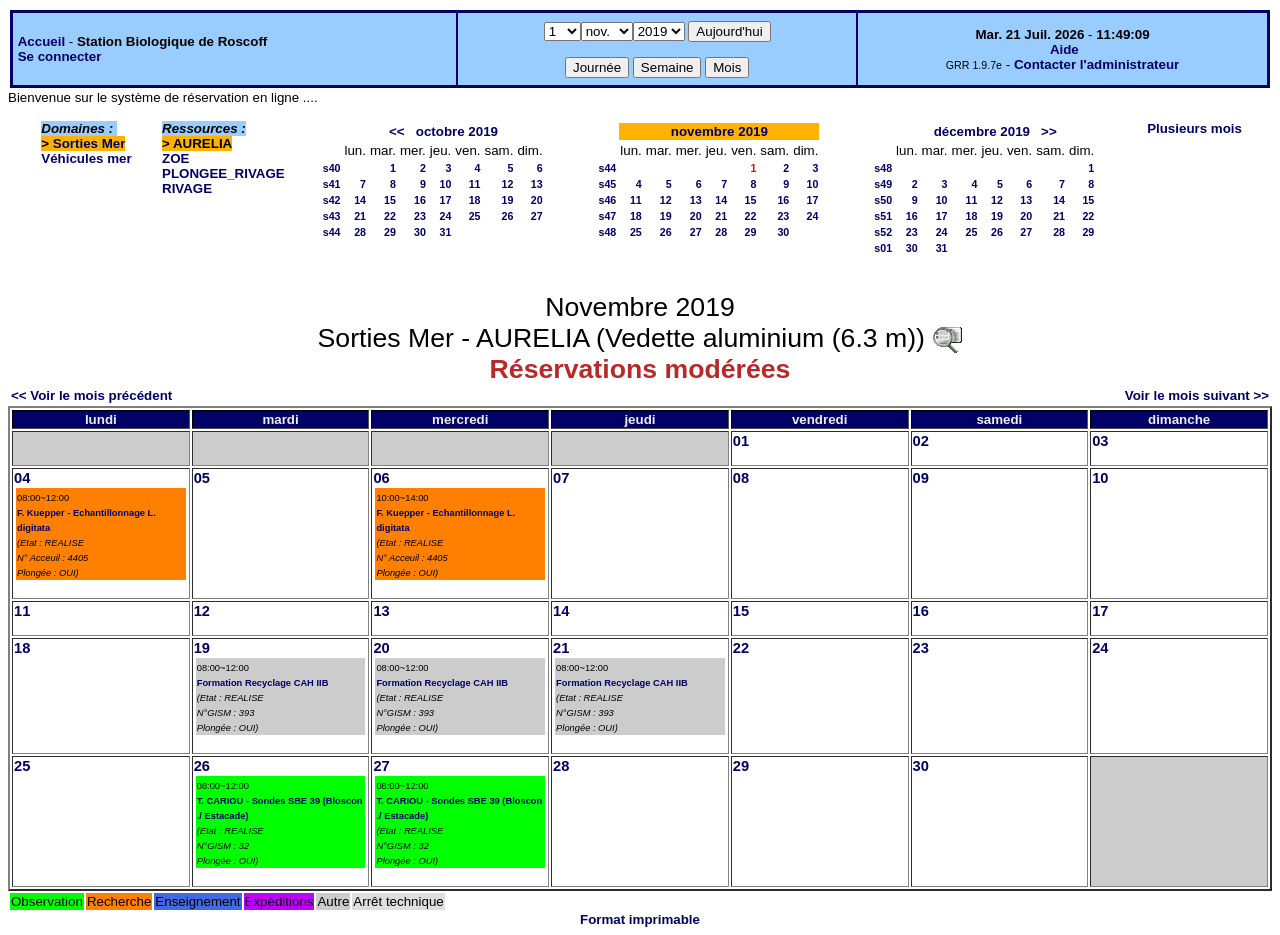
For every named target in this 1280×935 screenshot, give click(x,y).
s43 (332, 216)
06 (381, 478)
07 (561, 478)
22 (390, 216)
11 (475, 184)
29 (390, 232)
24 (445, 216)
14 (360, 200)
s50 (883, 200)
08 (741, 478)
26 (508, 216)
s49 (883, 184)
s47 (608, 216)
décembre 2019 (982, 131)
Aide (1064, 49)
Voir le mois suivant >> (1197, 395)
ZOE (175, 158)
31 (445, 232)
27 (537, 216)
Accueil (41, 41)
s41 (332, 184)
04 (22, 478)
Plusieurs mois (1194, 128)
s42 (332, 200)
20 (537, 200)
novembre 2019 (719, 131)
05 (202, 478)
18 (475, 200)
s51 (883, 216)
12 (508, 184)
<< (397, 131)
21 (360, 216)
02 (921, 441)
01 (741, 441)
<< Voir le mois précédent (91, 395)
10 (445, 184)
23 (420, 216)
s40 (332, 168)
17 (445, 200)
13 (537, 184)
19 (508, 200)
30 (420, 232)
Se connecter (60, 56)
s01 (883, 248)
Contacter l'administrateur (1096, 64)
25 (475, 216)
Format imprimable (640, 919)
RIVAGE (187, 188)
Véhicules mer (86, 158)
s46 (608, 200)
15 (390, 200)
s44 (332, 232)
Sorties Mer (89, 143)
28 (360, 232)
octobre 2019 (457, 131)
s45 (608, 184)
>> (1049, 131)
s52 (883, 232)
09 (921, 478)
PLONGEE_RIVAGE (223, 173)
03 (1100, 441)
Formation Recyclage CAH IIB (263, 683)
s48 (608, 232)
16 (420, 200)
